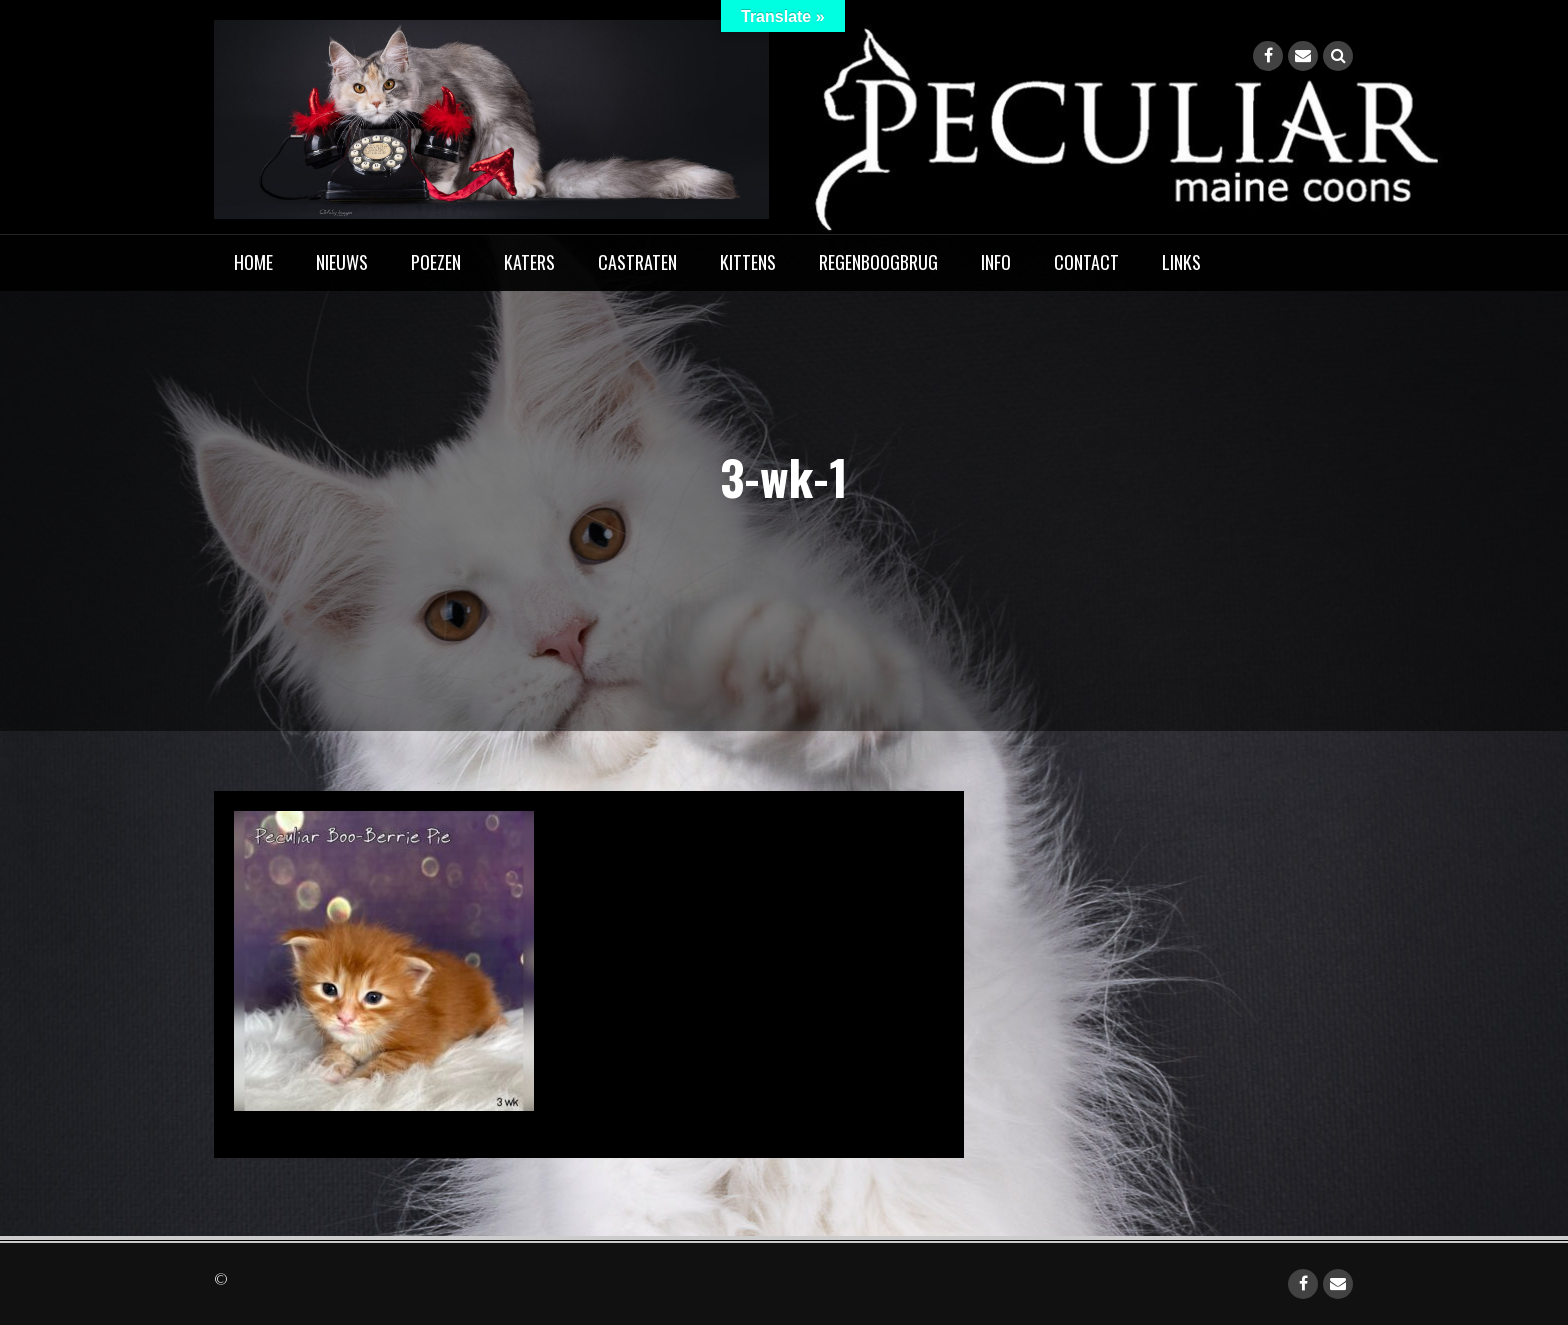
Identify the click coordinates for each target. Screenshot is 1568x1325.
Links (1181, 262)
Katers (529, 262)
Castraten (637, 262)
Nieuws (342, 262)
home (253, 262)
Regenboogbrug (878, 262)
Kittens (748, 262)
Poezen (436, 262)
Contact (1086, 262)
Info (996, 262)
